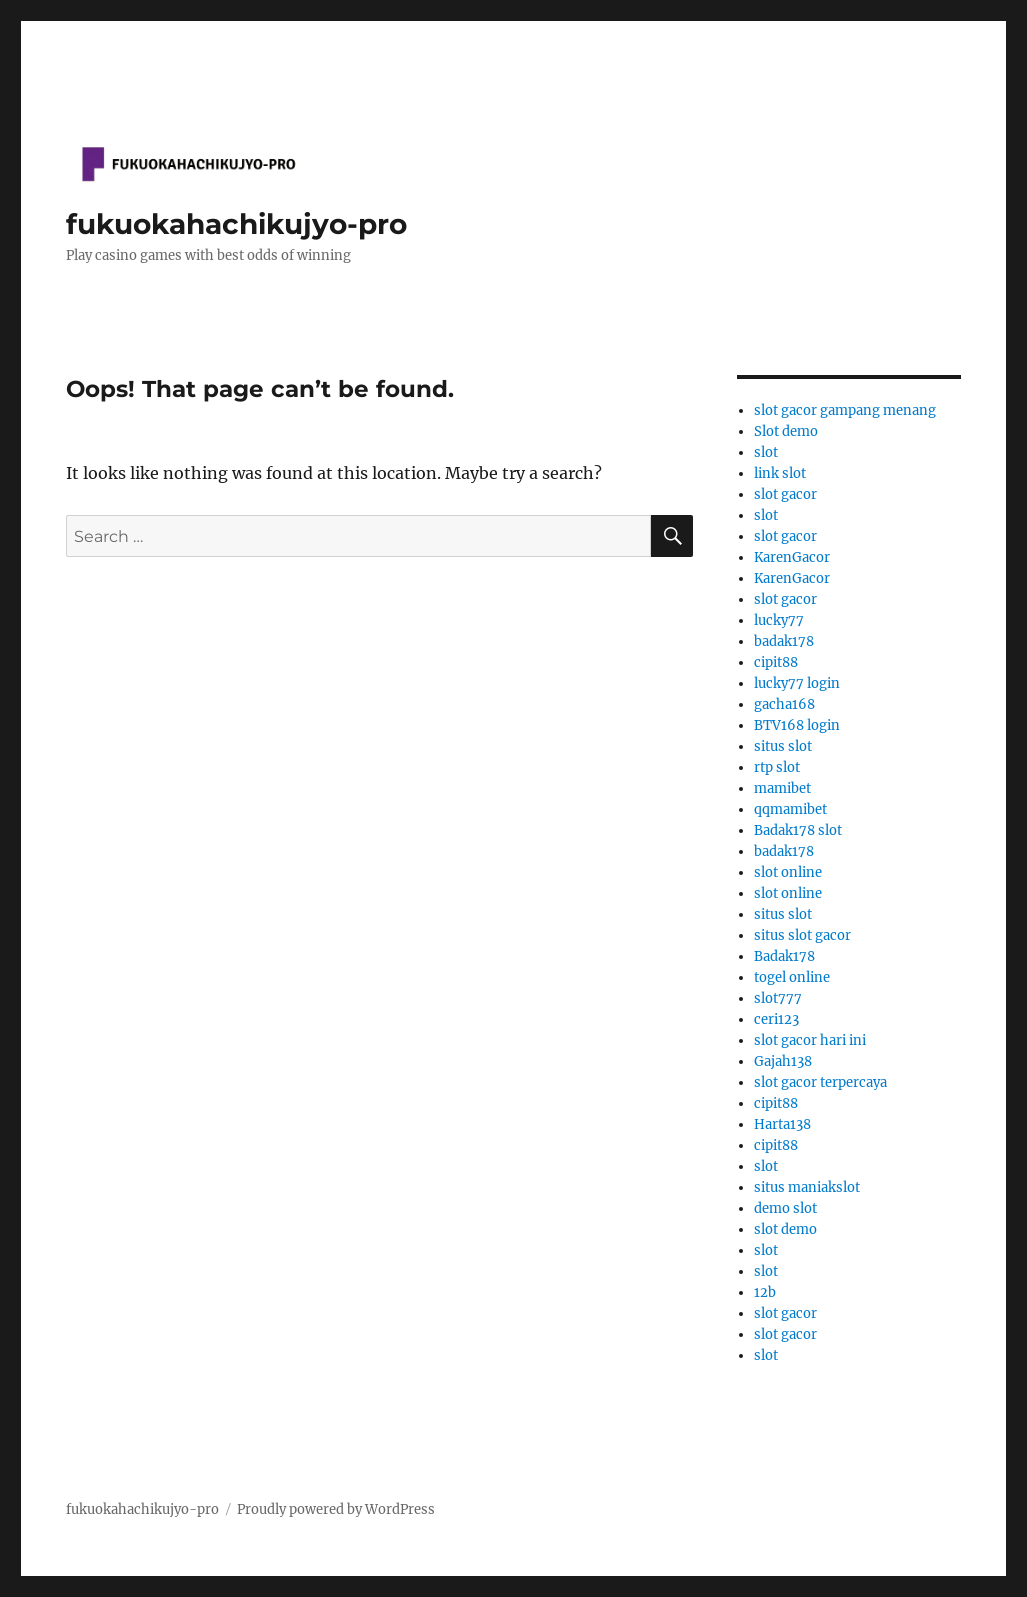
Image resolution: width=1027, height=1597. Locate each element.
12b (765, 1292)
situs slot (783, 746)
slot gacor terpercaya (820, 1082)
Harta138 (782, 1124)
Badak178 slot (798, 830)
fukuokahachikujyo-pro (236, 224)
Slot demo (786, 431)
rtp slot (777, 767)
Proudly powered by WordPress (336, 1509)
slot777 (778, 998)
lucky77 (779, 620)
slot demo (785, 1229)
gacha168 (784, 704)
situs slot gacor (802, 935)
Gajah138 (783, 1061)
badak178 (784, 641)
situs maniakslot (807, 1187)
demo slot (785, 1208)
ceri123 (776, 1019)
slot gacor (785, 494)
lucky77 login (797, 683)
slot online (788, 872)
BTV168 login (797, 725)
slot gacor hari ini (810, 1040)
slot (766, 452)
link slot (780, 473)
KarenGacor (792, 557)
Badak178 (784, 956)
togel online (792, 977)
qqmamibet (790, 809)
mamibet (782, 788)
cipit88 (776, 662)
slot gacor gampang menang (845, 410)
